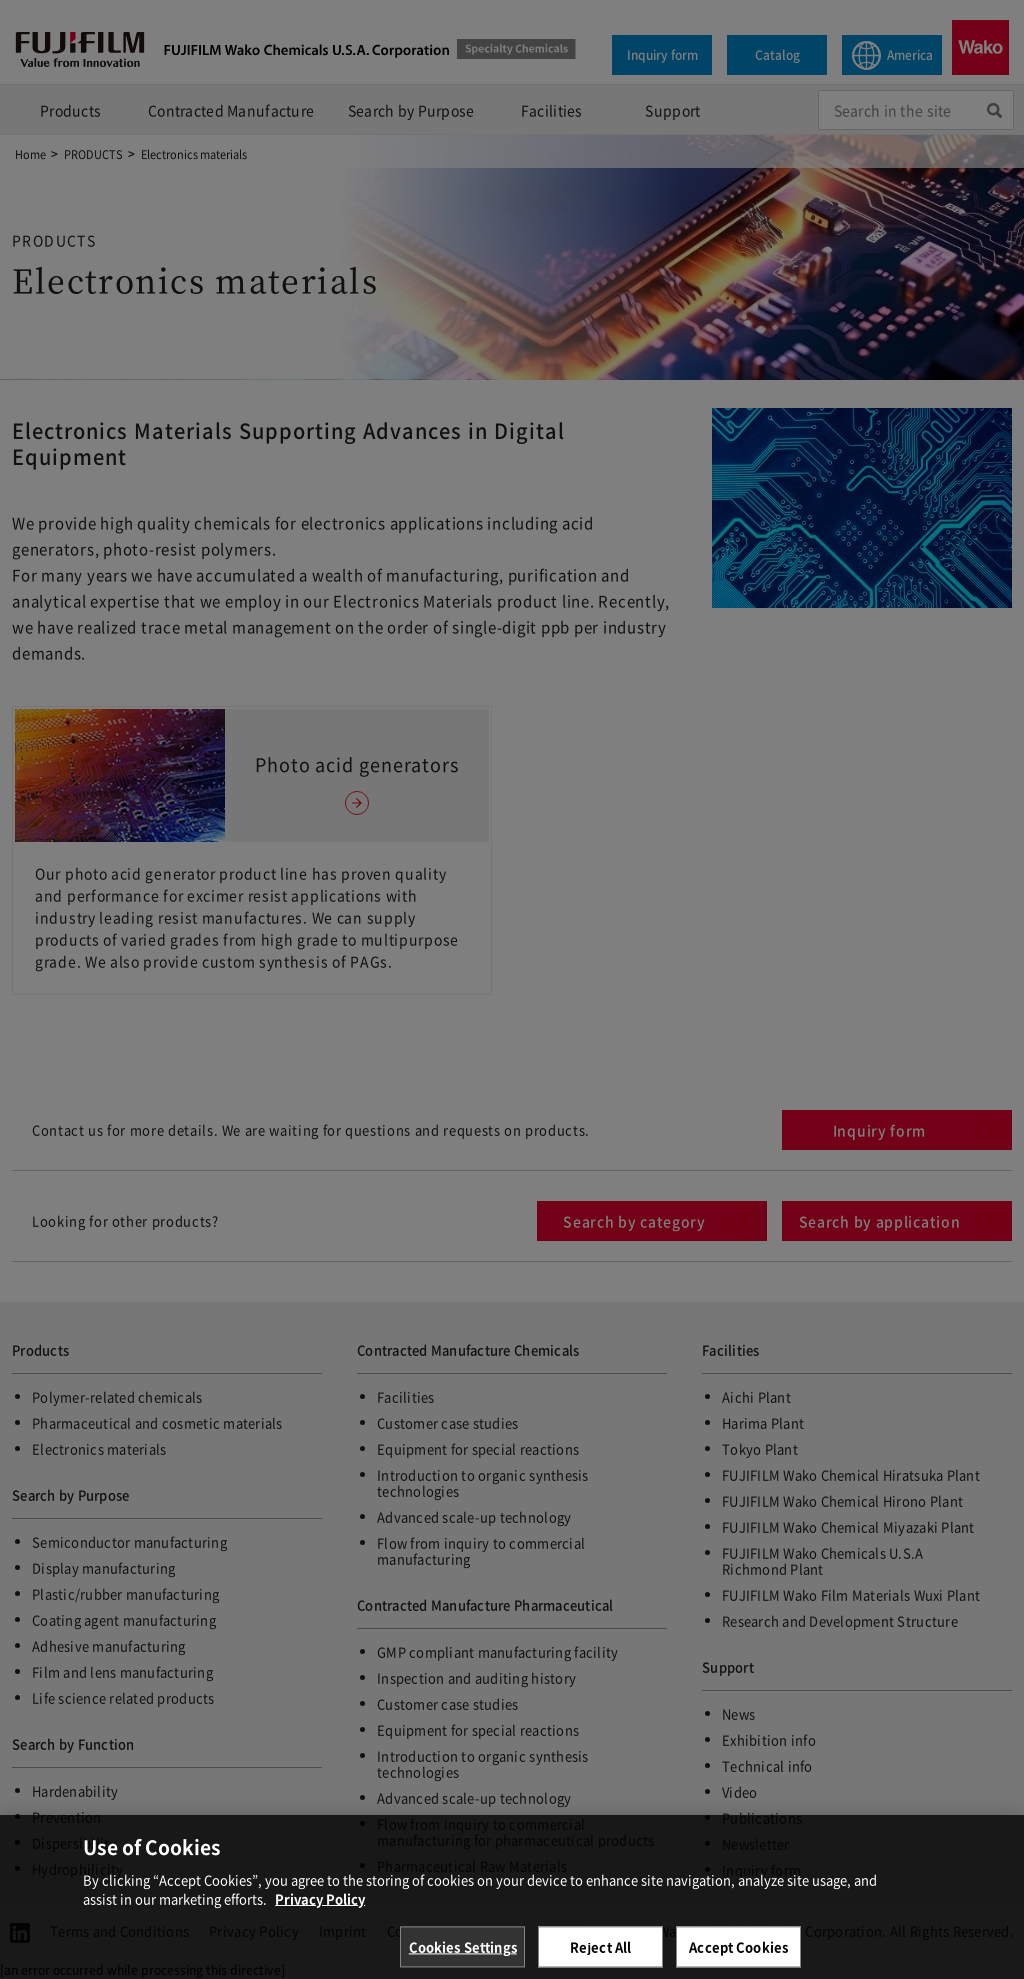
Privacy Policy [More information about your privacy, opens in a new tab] (320, 1911)
